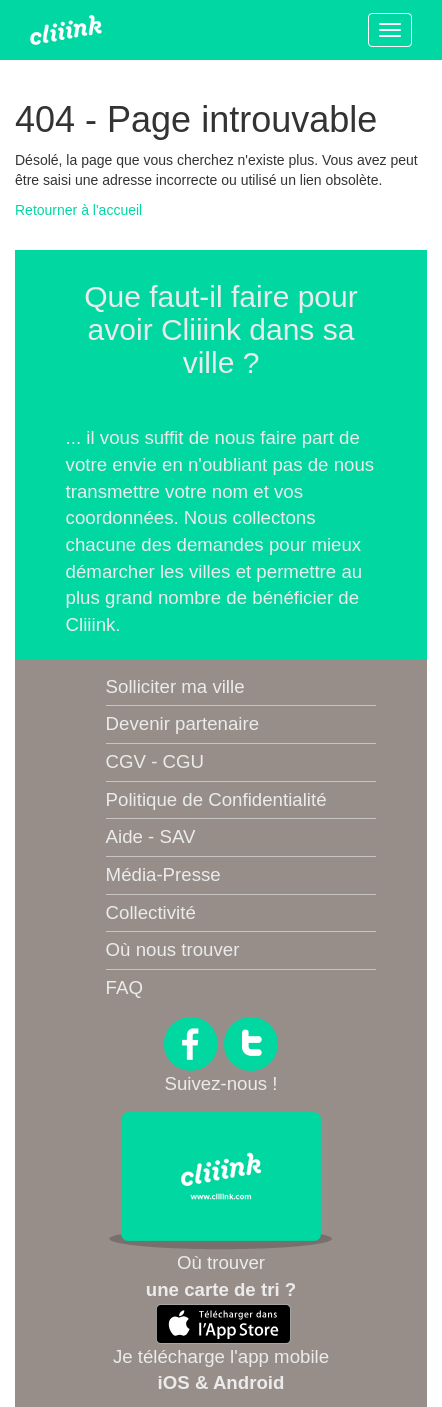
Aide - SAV (151, 836)
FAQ (124, 987)
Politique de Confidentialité (216, 799)
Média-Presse (163, 874)
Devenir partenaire (182, 723)
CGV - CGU (155, 761)
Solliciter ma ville (175, 686)
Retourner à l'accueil (78, 210)
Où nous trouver (173, 949)
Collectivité (151, 912)
